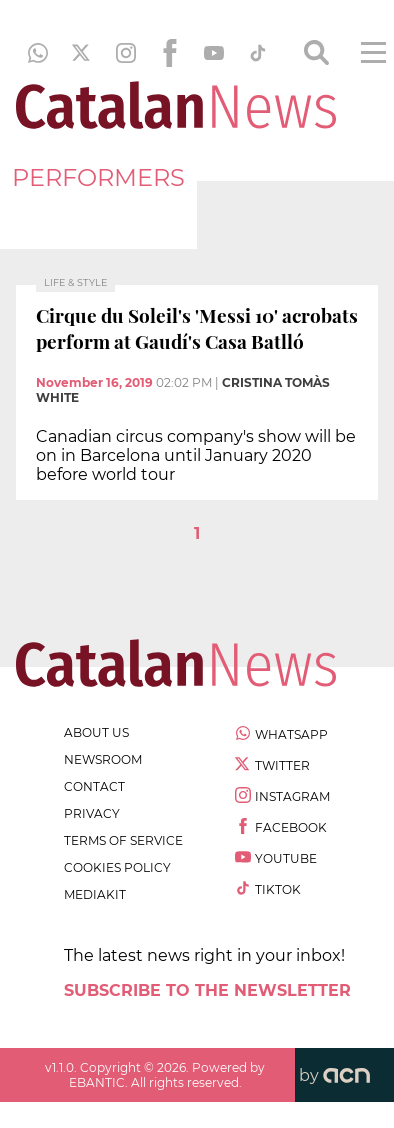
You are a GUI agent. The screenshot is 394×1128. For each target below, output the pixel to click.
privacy (92, 813)
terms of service (123, 840)
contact (94, 786)
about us (96, 732)
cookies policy (117, 867)
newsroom (103, 759)
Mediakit (95, 894)
